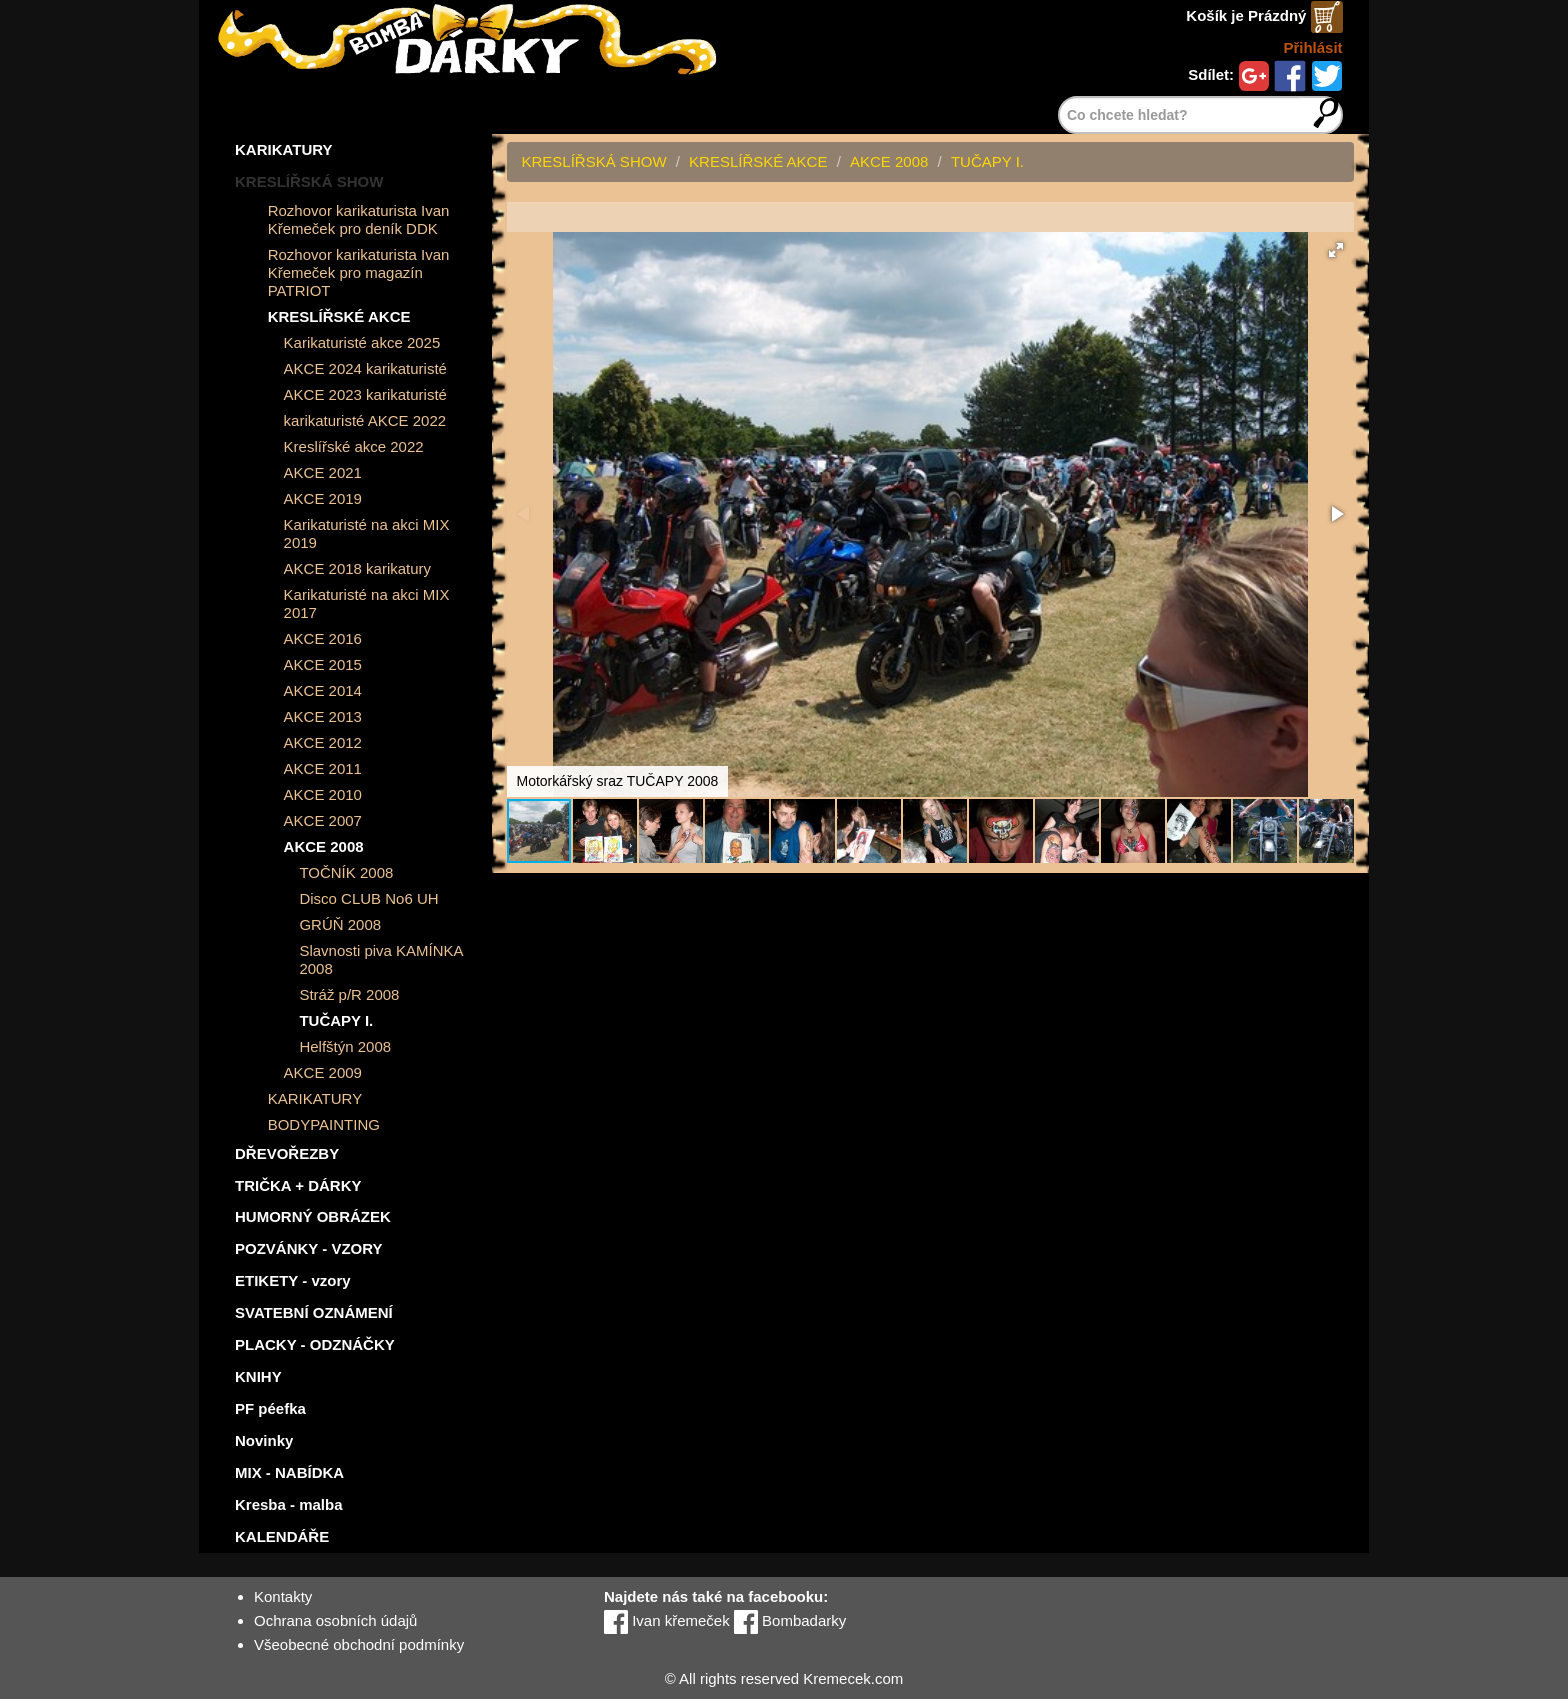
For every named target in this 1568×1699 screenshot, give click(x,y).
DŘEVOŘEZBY (287, 1153)
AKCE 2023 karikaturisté (365, 394)
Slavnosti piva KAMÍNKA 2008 (380, 959)
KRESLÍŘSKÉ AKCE (339, 316)
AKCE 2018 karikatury (358, 568)
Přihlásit (1312, 47)
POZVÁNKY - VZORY (309, 1248)
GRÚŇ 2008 (340, 924)
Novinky (264, 1440)
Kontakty (283, 1596)
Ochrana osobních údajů (335, 1620)
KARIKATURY (284, 149)
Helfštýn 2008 (345, 1046)
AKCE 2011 (323, 768)
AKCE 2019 (323, 498)
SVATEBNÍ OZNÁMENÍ (314, 1312)
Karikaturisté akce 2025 (362, 342)
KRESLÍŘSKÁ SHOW (309, 181)
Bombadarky (790, 1620)
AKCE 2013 (323, 716)
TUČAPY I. (336, 1020)
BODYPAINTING (324, 1124)
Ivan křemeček (667, 1620)
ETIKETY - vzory (293, 1280)
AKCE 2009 (323, 1072)
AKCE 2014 (323, 690)
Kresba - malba (289, 1504)
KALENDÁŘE (282, 1536)
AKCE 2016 (323, 638)
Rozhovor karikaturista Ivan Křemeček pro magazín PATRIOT (359, 272)
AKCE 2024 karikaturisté (365, 368)
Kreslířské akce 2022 (354, 446)
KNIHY (258, 1376)
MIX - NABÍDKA (289, 1472)
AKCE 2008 (324, 846)
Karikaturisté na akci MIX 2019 (367, 533)
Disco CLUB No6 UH (368, 898)
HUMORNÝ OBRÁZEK (313, 1216)
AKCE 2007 (323, 820)
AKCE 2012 (323, 742)
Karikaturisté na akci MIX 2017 (367, 603)
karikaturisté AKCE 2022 (365, 420)
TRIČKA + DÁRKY (298, 1185)
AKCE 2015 (323, 664)
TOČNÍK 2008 (346, 872)
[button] (1336, 250)
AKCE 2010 (323, 794)
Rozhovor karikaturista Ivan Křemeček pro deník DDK (359, 219)
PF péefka (270, 1408)
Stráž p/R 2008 (349, 994)
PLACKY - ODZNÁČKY (315, 1344)
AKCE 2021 (323, 472)
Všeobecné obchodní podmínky (359, 1644)
